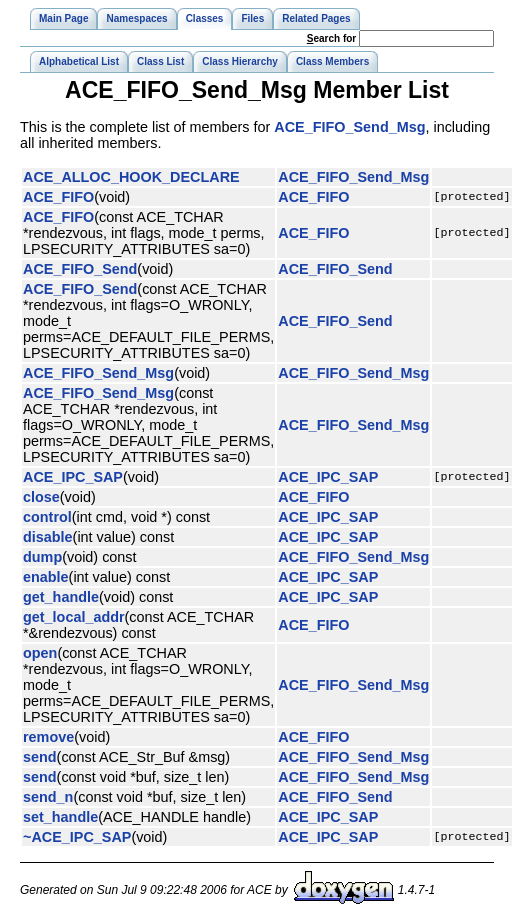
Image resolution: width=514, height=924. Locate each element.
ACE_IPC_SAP (73, 477)
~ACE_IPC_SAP (77, 837)
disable (48, 537)
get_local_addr (74, 617)
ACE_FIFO (58, 197)
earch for (331, 38)
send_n (48, 797)
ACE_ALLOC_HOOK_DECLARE (131, 177)
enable (46, 577)
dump (42, 557)
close (41, 497)
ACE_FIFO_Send (80, 269)
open (40, 653)
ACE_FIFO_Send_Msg (349, 127)
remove (48, 737)
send (40, 757)
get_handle (61, 597)
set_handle (60, 817)
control (47, 517)
